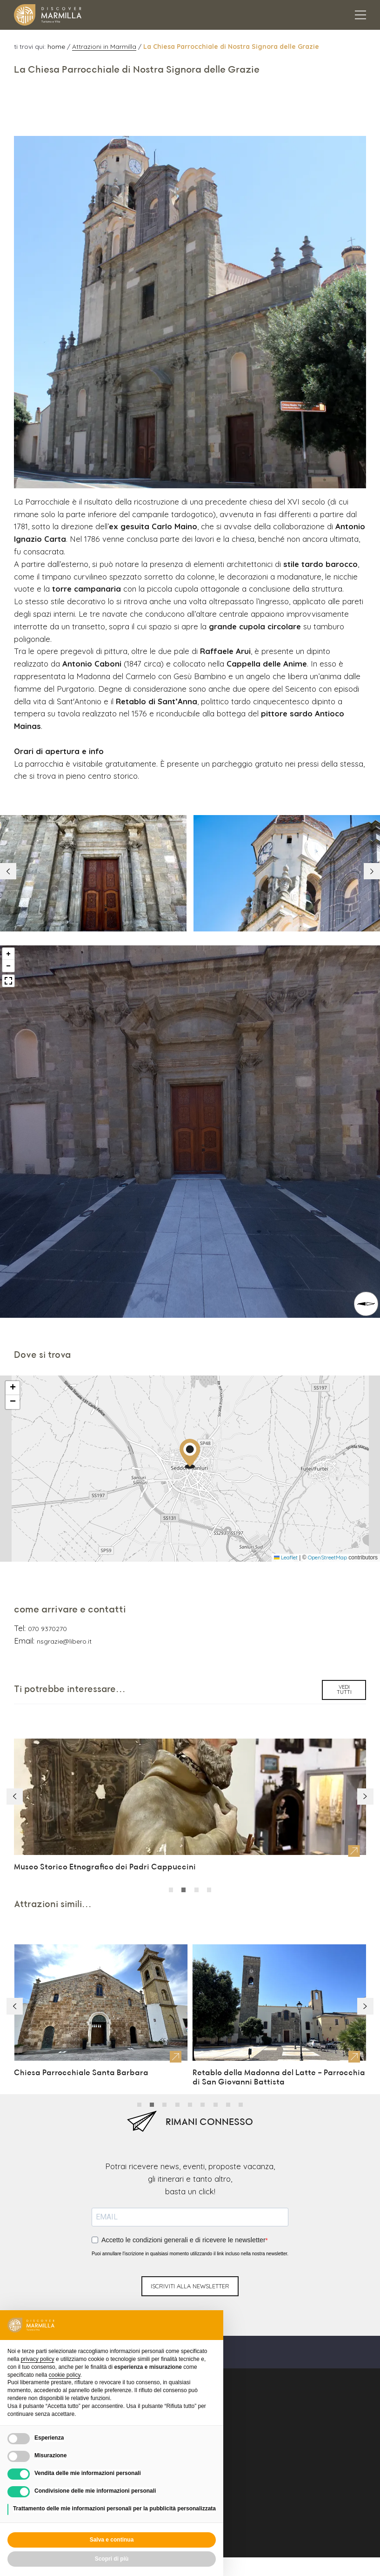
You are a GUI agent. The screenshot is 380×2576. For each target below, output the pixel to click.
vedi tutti (344, 1655)
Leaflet (286, 1527)
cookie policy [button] (64, 2375)
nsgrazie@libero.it (61, 1608)
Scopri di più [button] (112, 2559)
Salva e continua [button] (112, 2539)
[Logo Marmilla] (47, 15)
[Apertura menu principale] (360, 15)
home (57, 46)
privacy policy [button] (37, 2359)
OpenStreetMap (327, 1527)
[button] (370, 838)
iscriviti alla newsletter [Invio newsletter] (190, 2245)
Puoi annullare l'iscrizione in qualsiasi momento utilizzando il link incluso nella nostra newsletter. (190, 2213)
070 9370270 (45, 1597)
